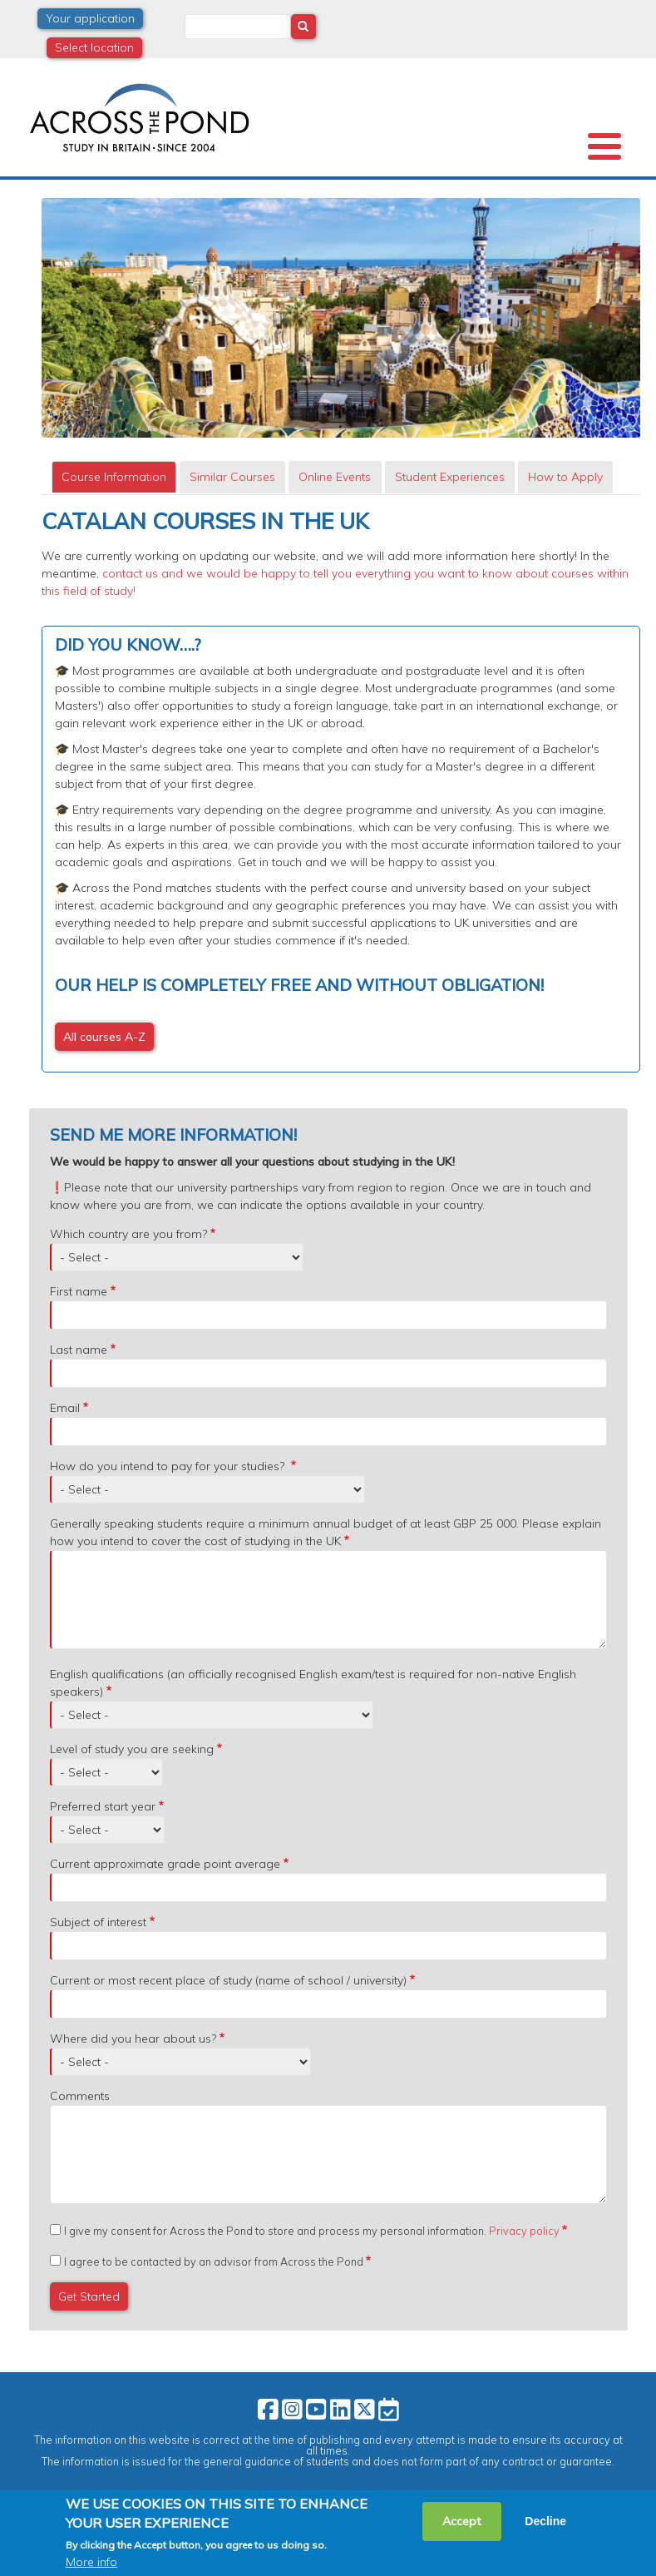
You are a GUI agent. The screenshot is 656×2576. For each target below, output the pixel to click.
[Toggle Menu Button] (604, 146)
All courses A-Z (104, 1036)
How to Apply (565, 476)
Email (65, 1407)
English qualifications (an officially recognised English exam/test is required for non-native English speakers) (313, 1683)
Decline (545, 2525)
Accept (461, 2525)
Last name (78, 1349)
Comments (80, 2095)
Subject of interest (98, 1922)
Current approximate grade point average (165, 1863)
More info (91, 2566)
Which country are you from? (128, 1233)
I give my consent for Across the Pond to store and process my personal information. (312, 2230)
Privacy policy (524, 2230)
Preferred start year (102, 1806)
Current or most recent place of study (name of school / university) (228, 1980)
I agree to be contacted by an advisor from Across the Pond (213, 2261)
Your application (90, 18)
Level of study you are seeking (132, 1748)
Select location (94, 47)
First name (78, 1291)
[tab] (114, 477)
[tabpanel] (341, 790)
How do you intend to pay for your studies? (169, 1466)
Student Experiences (450, 476)
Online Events (334, 476)
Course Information (114, 476)
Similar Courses (232, 476)
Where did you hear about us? (133, 2038)
